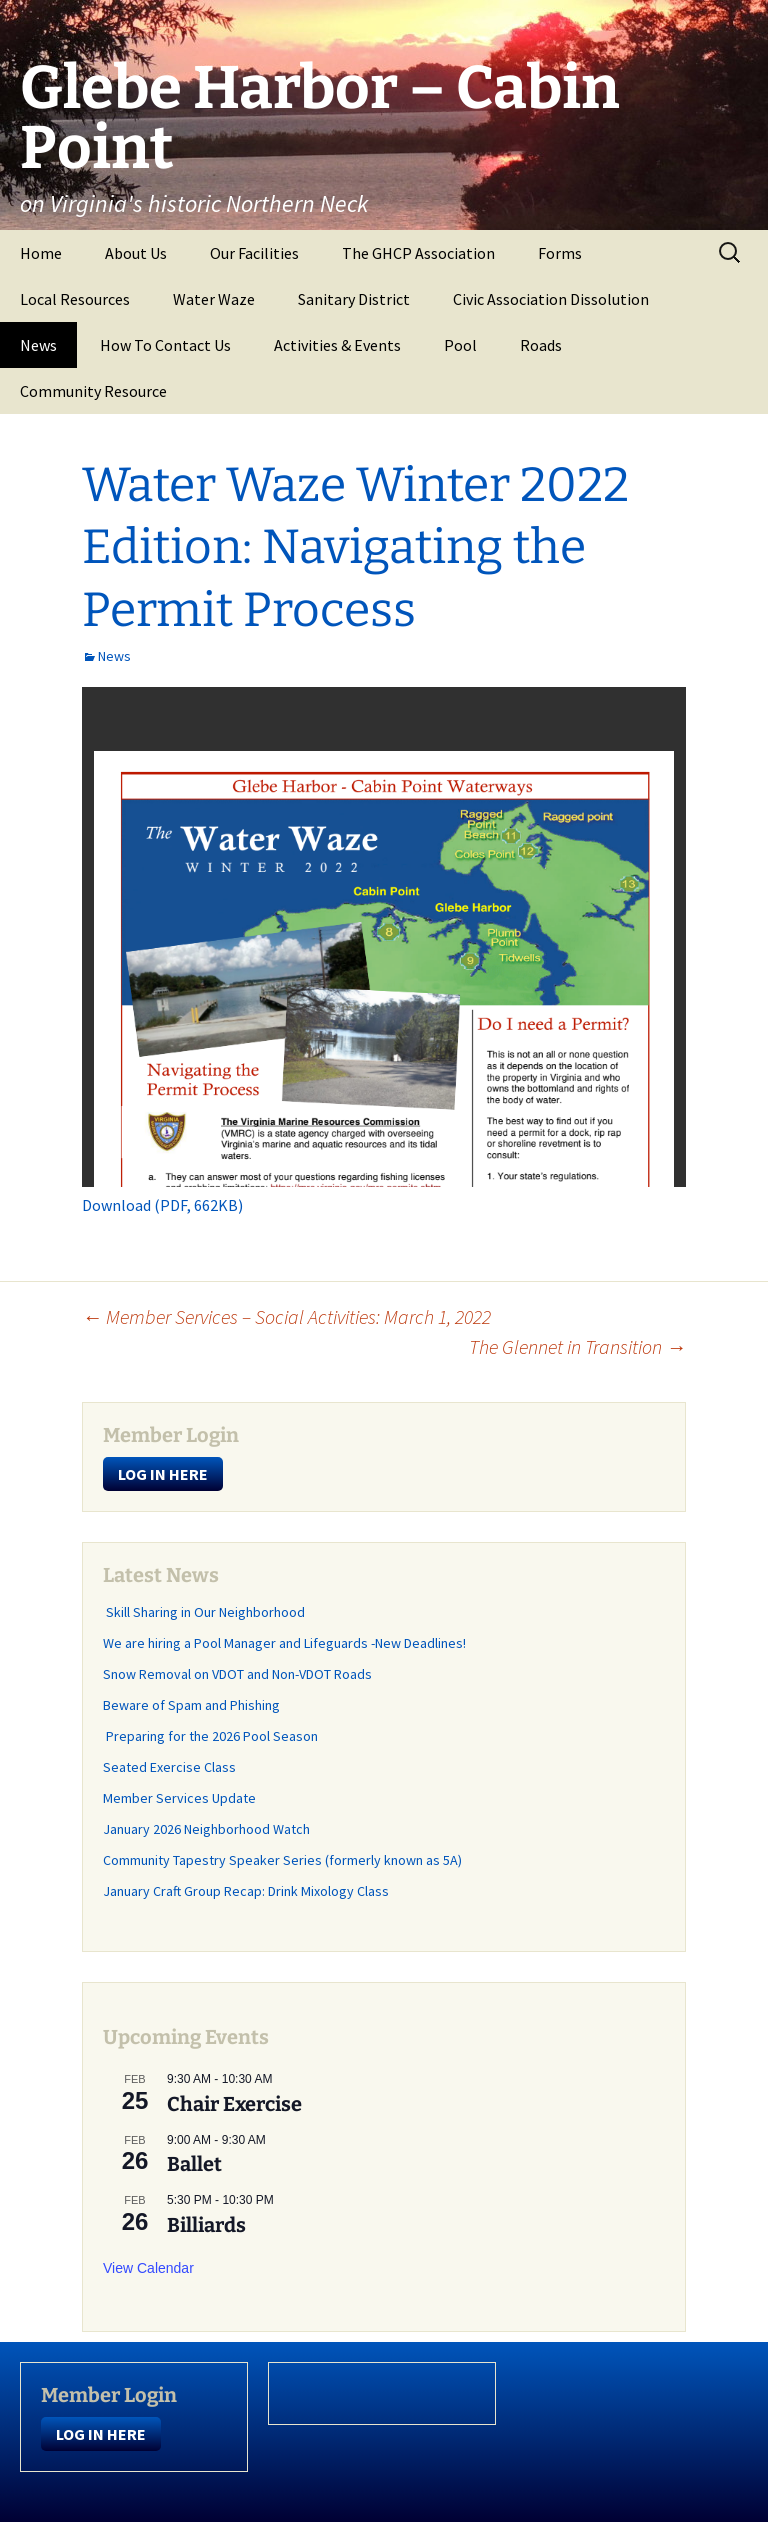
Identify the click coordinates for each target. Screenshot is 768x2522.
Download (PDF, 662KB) (162, 1205)
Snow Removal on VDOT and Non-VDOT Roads (237, 1674)
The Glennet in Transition (577, 1346)
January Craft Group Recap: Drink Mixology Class (246, 1891)
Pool (460, 345)
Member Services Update (179, 1798)
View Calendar (148, 2268)
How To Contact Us (165, 345)
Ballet (194, 2164)
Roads (541, 345)
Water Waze (214, 299)
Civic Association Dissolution (551, 299)
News (38, 345)
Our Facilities (254, 253)
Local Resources (75, 299)
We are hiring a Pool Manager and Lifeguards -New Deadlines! (284, 1643)
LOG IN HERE (163, 1474)
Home (41, 253)
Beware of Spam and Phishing (191, 1705)
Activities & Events (337, 345)
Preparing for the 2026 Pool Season (210, 1736)
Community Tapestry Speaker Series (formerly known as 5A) (282, 1860)
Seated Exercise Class (169, 1767)
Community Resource (93, 391)
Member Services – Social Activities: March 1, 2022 (286, 1316)
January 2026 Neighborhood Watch (206, 1829)
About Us (136, 253)
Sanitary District (354, 299)
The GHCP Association (418, 253)
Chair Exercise (234, 2104)
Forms (560, 253)
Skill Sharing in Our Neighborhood (204, 1612)
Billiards (206, 2225)
